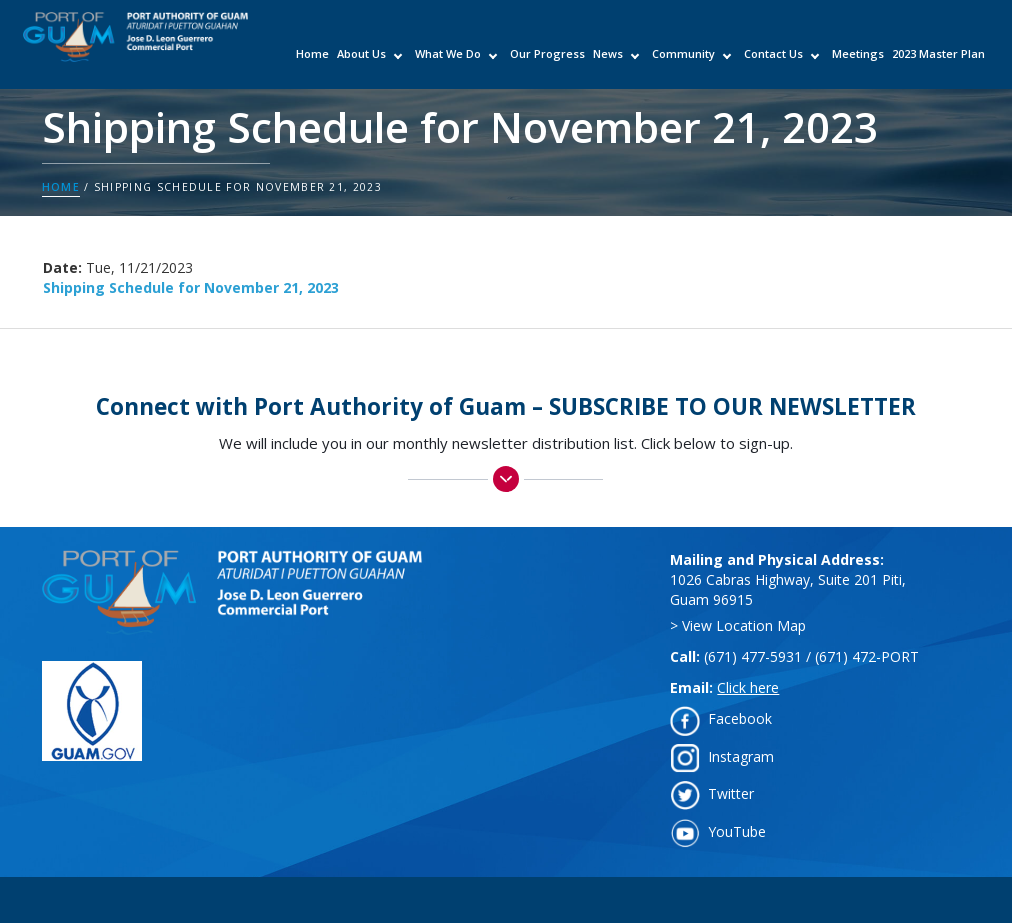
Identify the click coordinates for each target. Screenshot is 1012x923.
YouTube (737, 831)
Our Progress (547, 53)
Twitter (731, 793)
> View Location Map (738, 625)
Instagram (741, 756)
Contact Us (773, 53)
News (608, 53)
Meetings (858, 53)
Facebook (740, 718)
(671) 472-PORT (867, 656)
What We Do (448, 53)
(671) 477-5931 (753, 656)
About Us (361, 53)
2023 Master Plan (938, 53)
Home (312, 53)
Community (683, 53)
